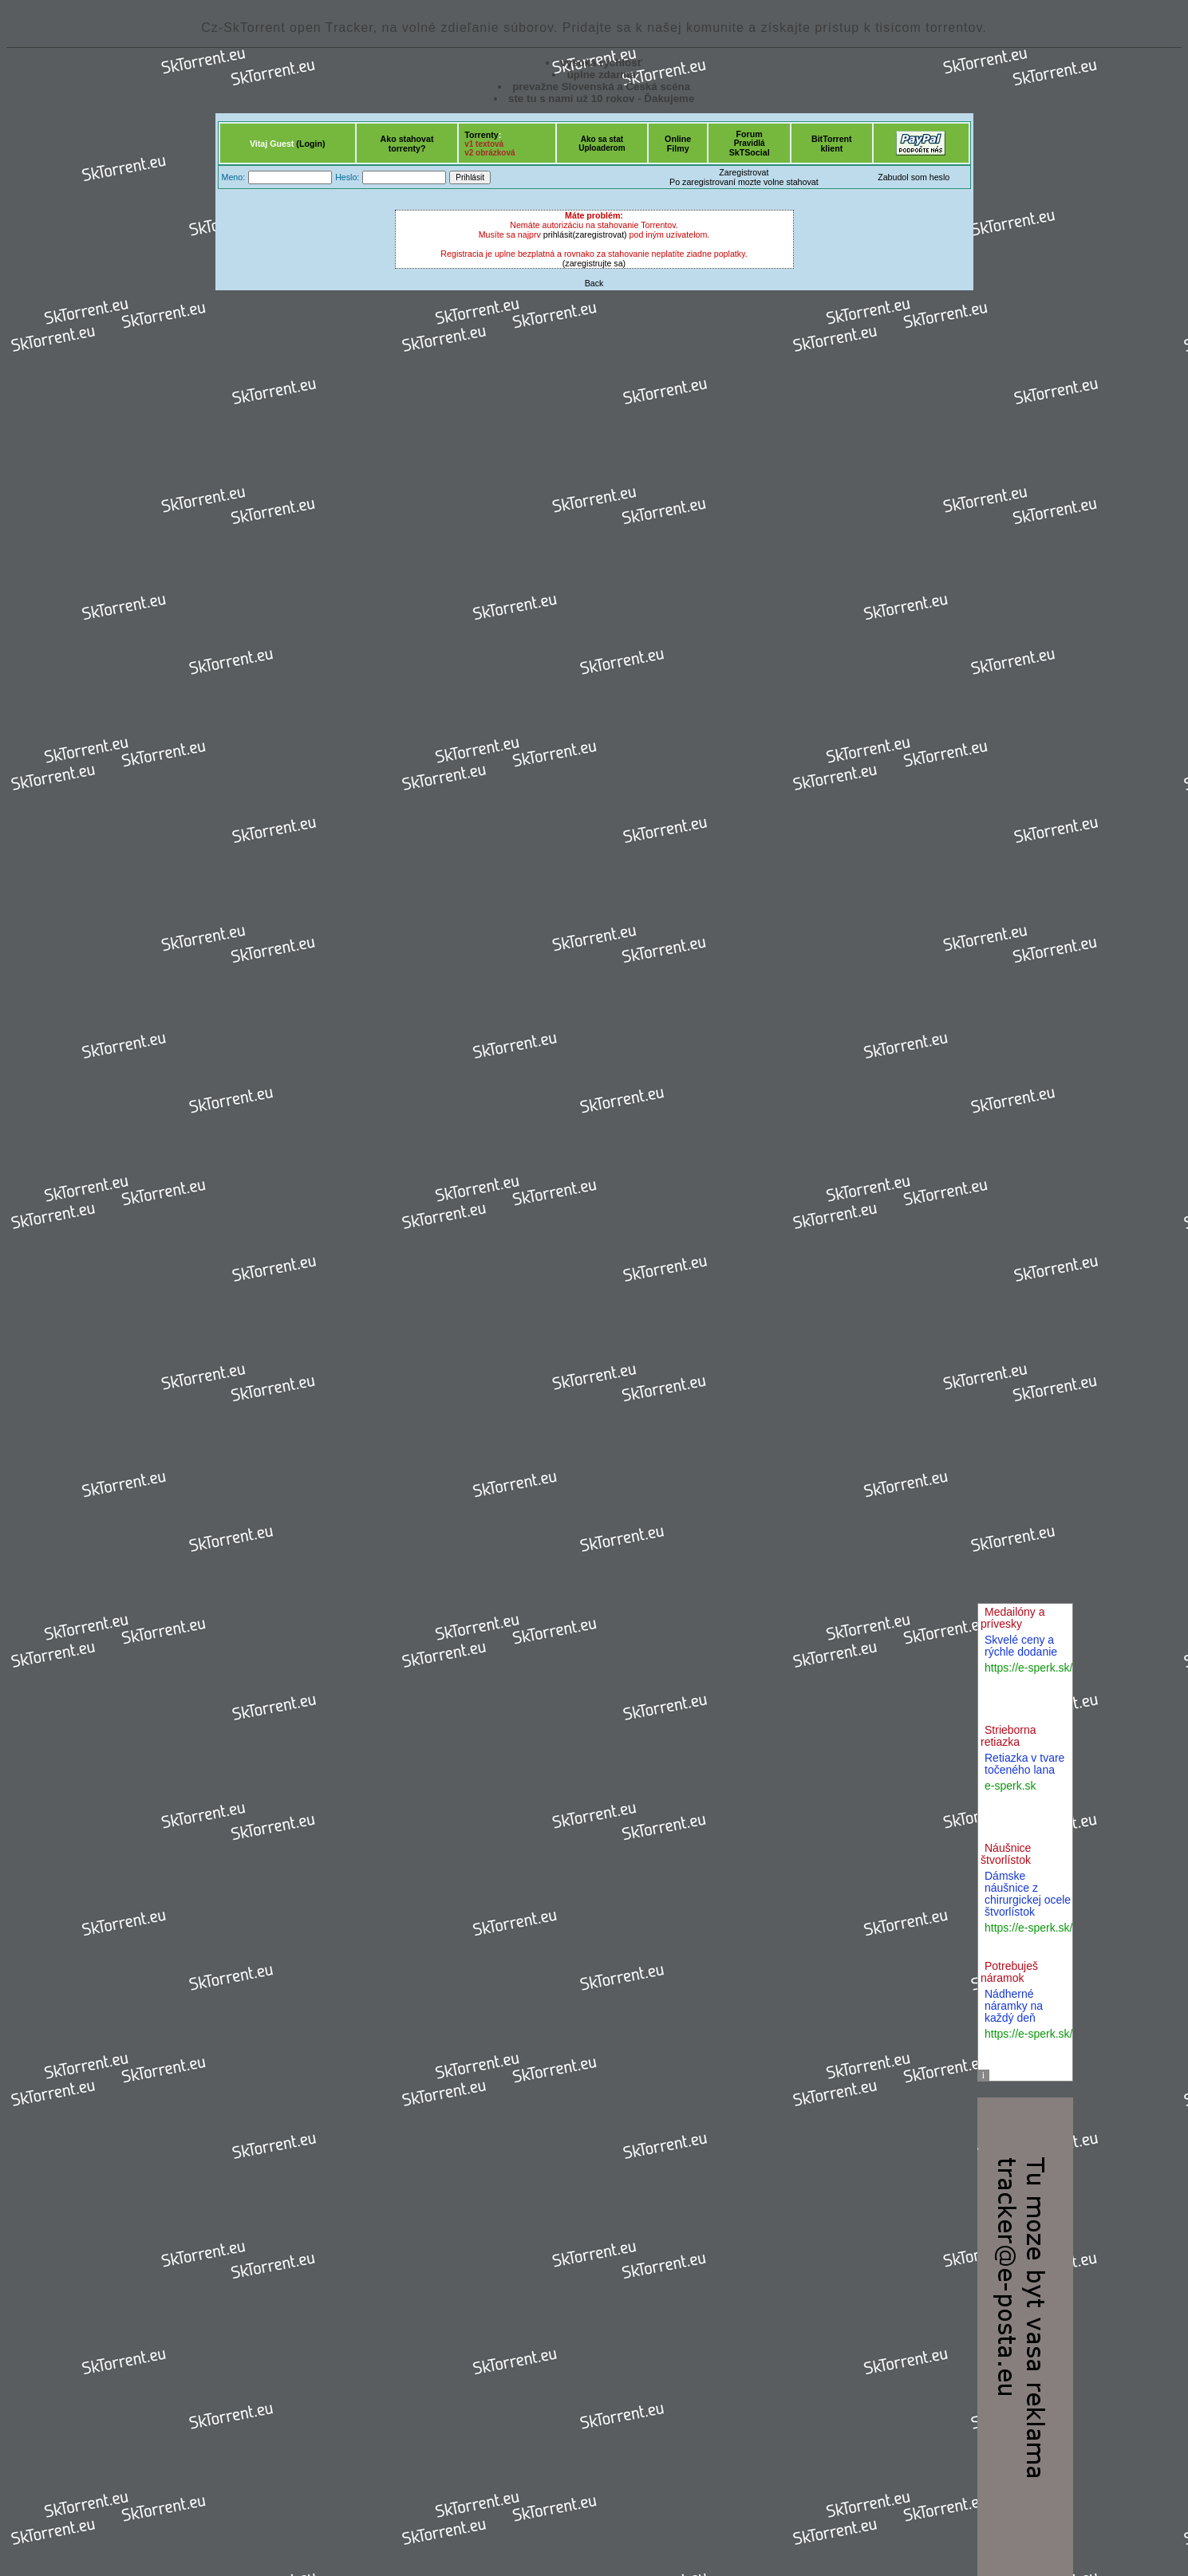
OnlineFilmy (678, 143)
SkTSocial (749, 152)
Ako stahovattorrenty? (407, 143)
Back (594, 283)
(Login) (310, 143)
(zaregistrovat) (600, 234)
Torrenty (481, 135)
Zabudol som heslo (913, 177)
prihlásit (558, 234)
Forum (749, 134)
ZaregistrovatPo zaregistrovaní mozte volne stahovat (744, 177)
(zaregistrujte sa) (594, 263)
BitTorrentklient (831, 143)
